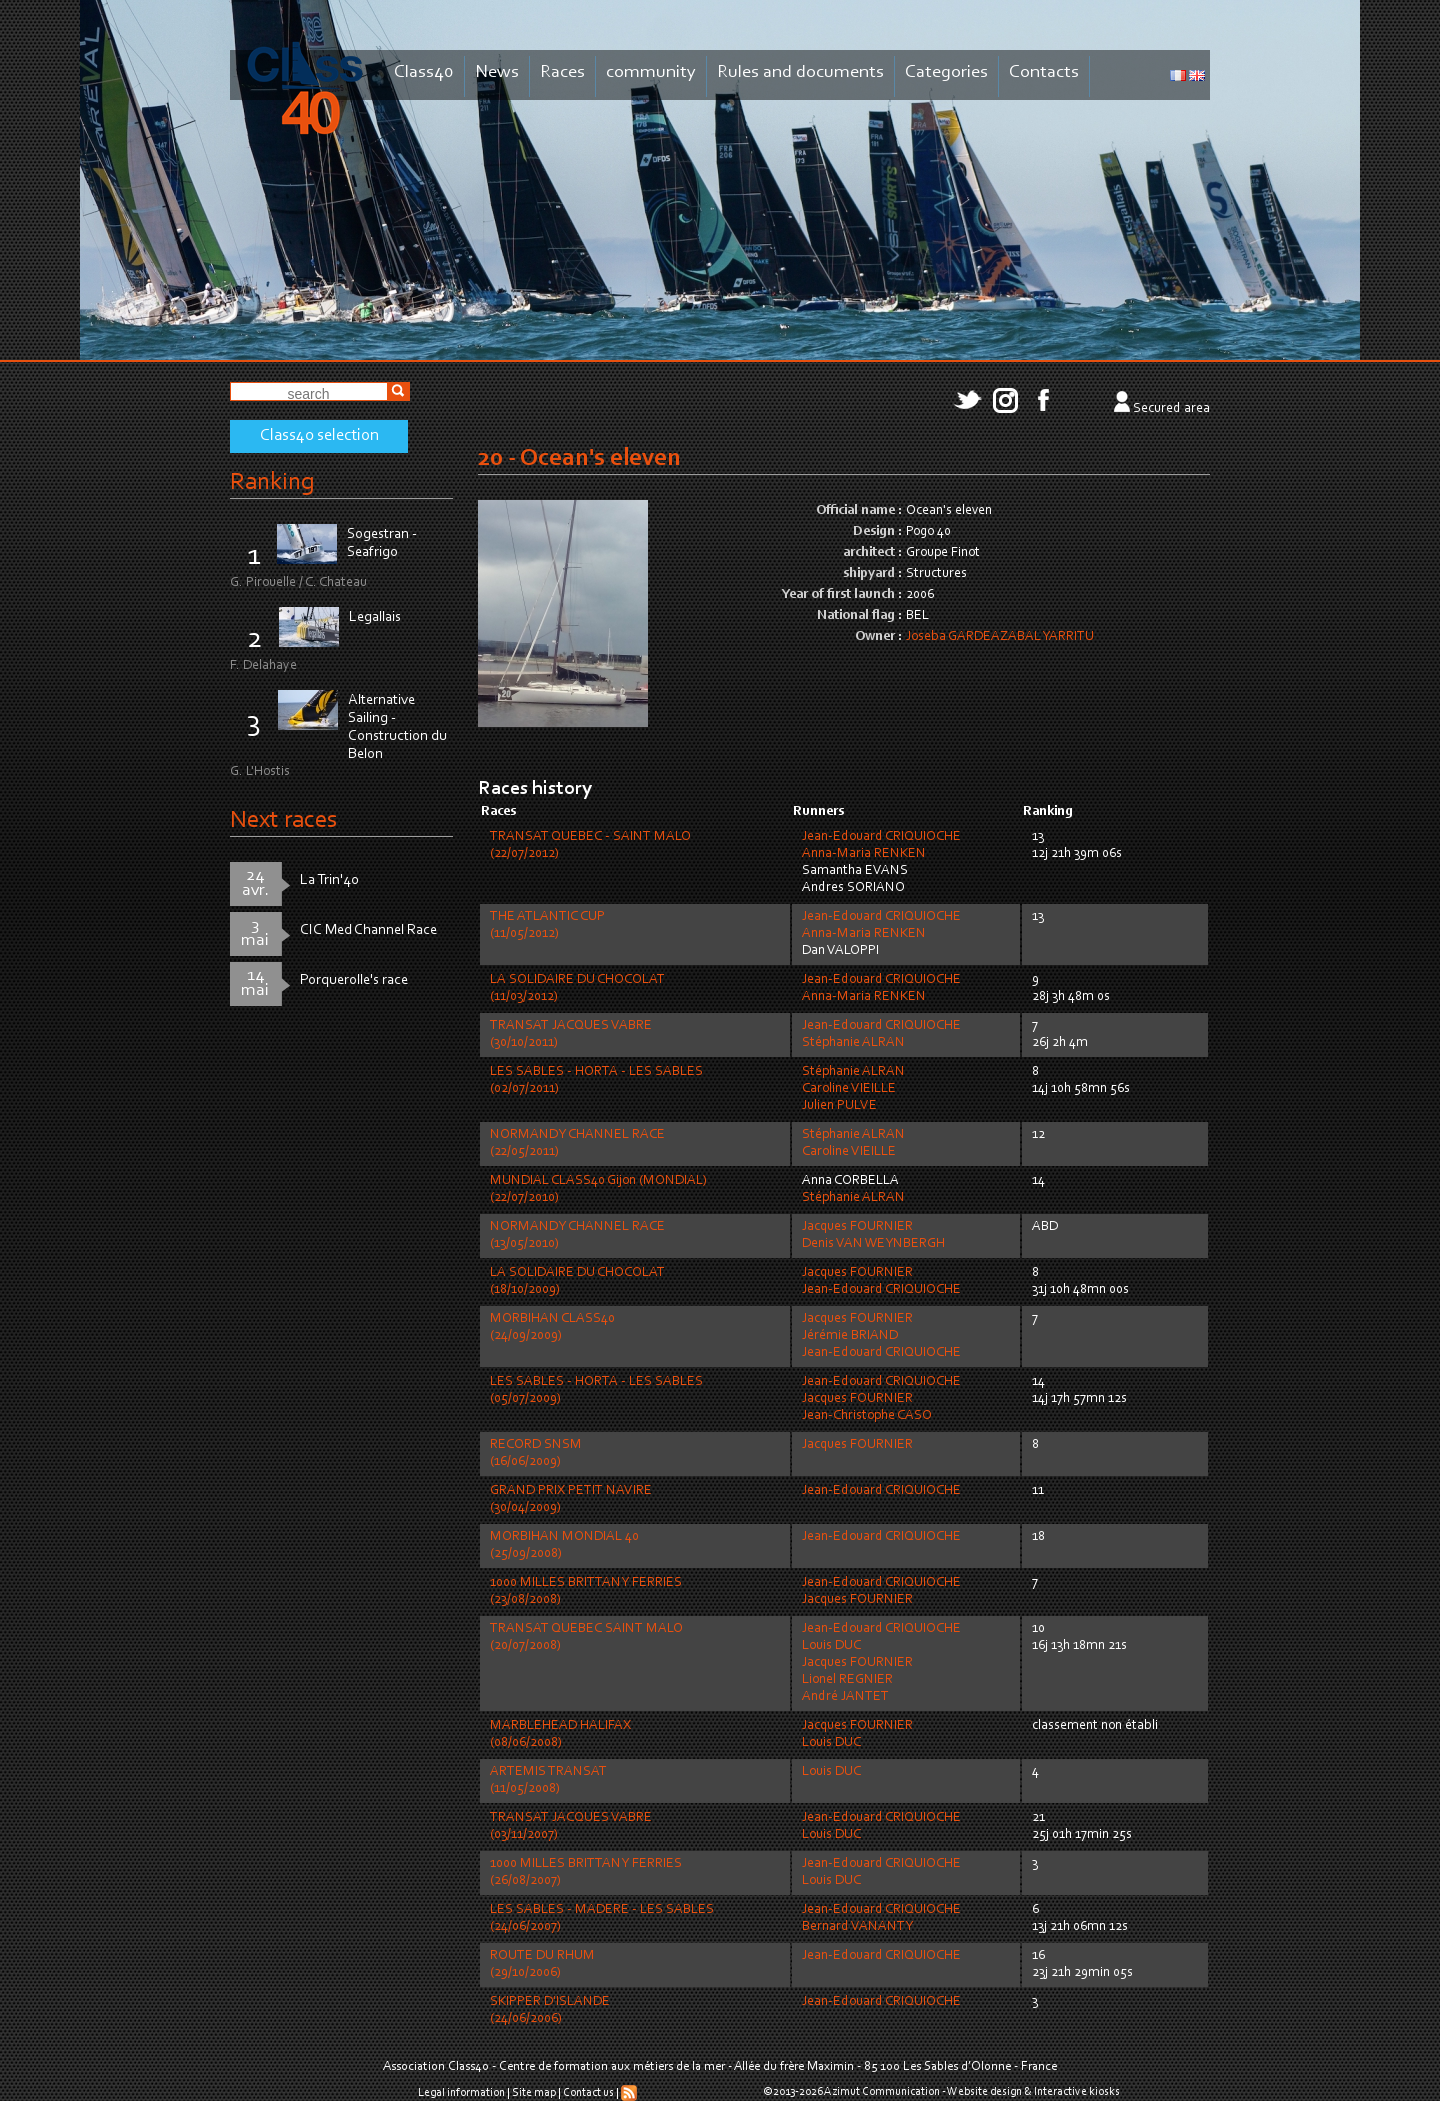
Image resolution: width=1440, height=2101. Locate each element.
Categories (946, 72)
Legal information (461, 2093)
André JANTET (845, 1697)
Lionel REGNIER (847, 1680)
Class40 (424, 72)
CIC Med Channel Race (368, 930)
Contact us (588, 2093)
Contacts (1044, 72)
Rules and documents (800, 72)
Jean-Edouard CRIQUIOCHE (881, 837)
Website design (984, 2092)
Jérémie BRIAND (850, 1336)
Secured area (1171, 409)
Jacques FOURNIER (857, 1227)
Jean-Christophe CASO (867, 1416)
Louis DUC (831, 1646)
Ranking (272, 482)
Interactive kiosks (1077, 2092)
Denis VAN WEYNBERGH (873, 1244)
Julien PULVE (839, 1106)
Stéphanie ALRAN (853, 1043)
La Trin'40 (329, 880)
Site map (534, 2093)
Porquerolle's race (354, 980)
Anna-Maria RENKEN (864, 854)
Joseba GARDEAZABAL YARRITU (1000, 637)
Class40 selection (319, 436)
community (651, 72)
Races (562, 72)
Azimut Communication (882, 2092)
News (497, 72)
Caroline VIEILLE (849, 1089)
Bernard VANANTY (857, 1927)
